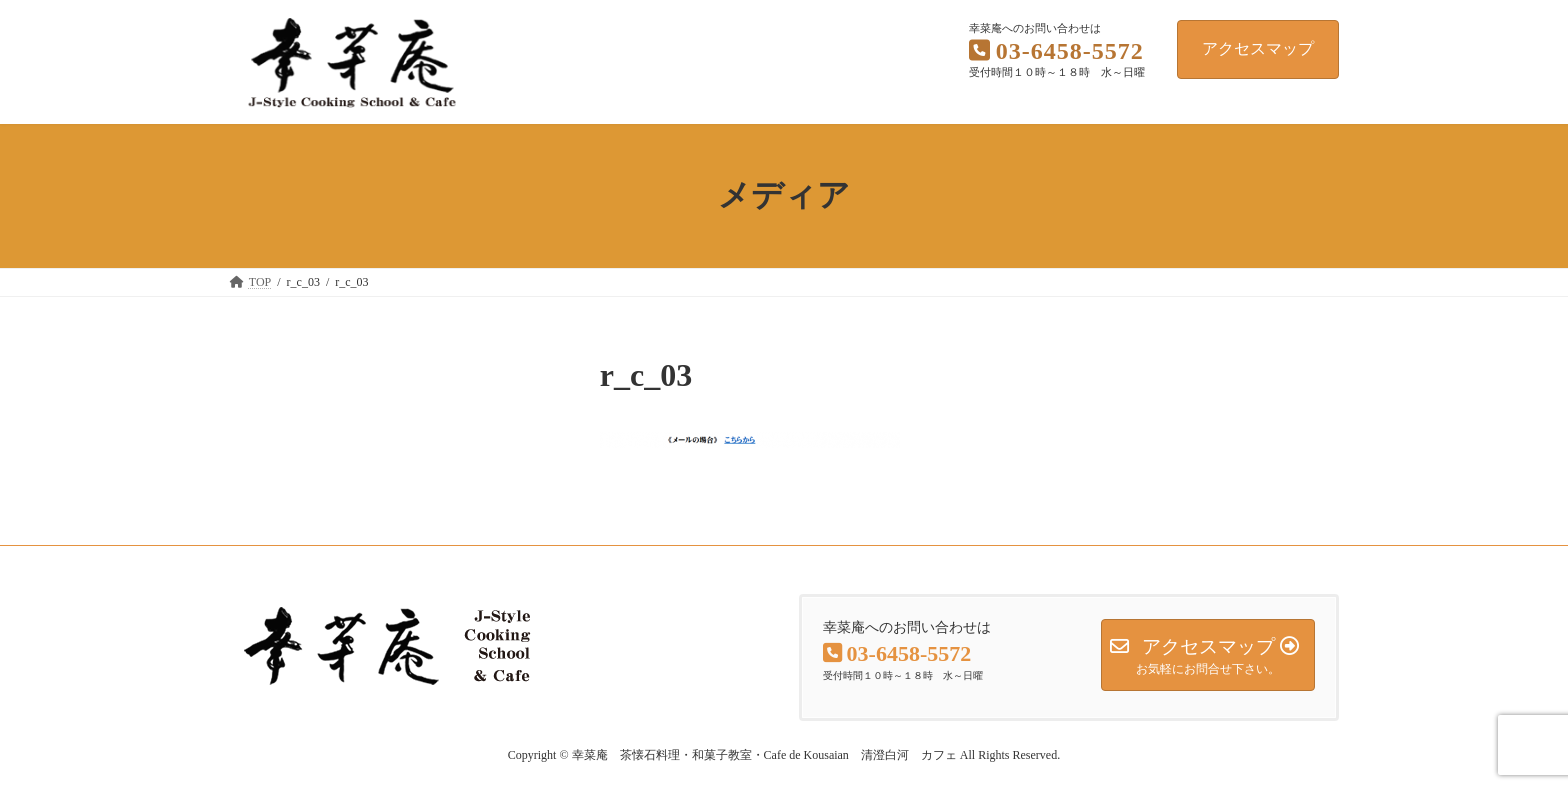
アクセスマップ (1258, 48)
